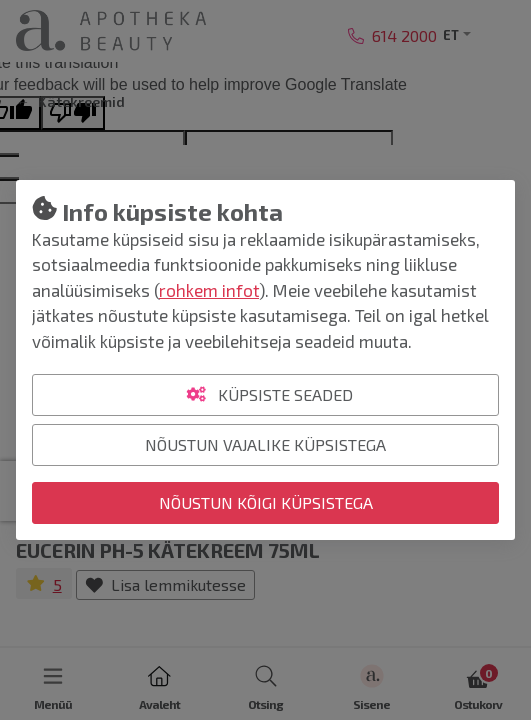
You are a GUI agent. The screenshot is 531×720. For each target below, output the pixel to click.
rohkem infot (209, 290)
